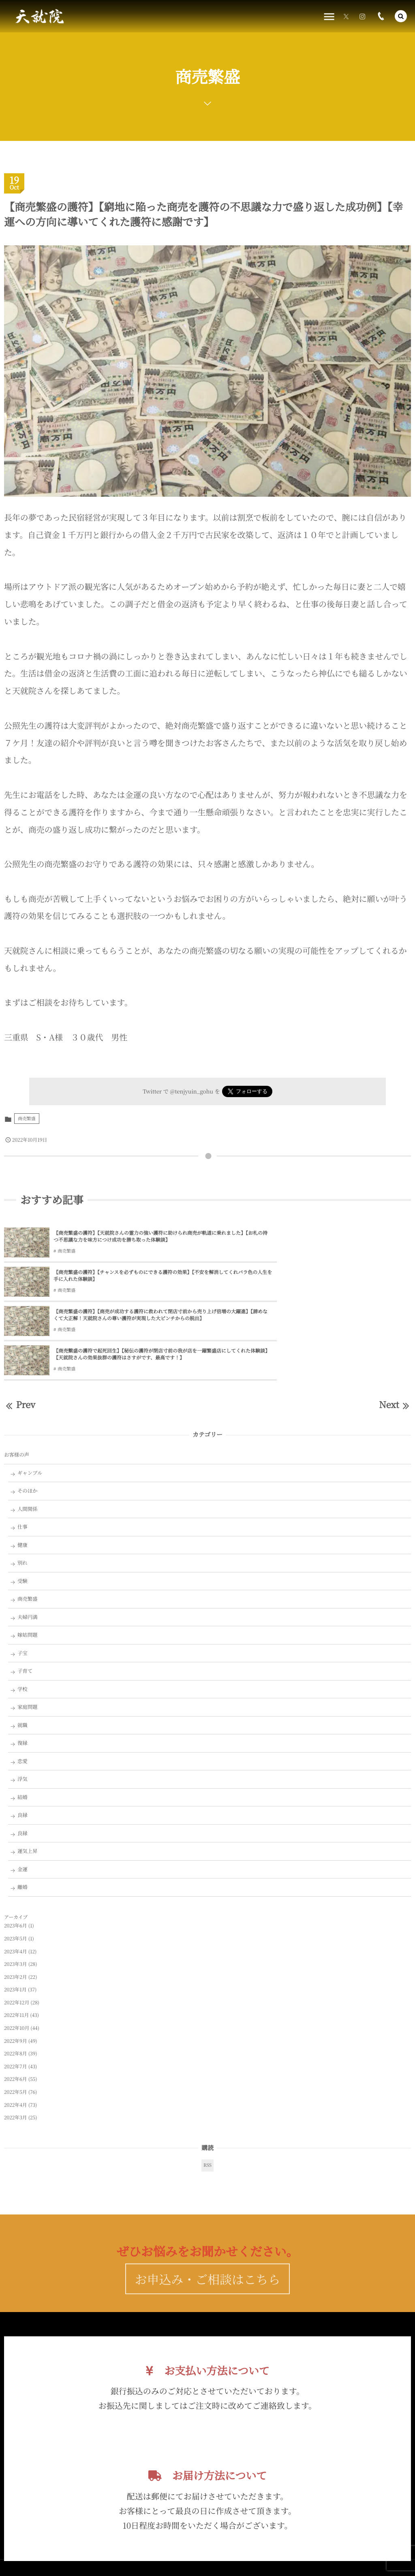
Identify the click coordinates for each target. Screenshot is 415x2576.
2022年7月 (15, 1991)
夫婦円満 (27, 1542)
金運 (22, 1794)
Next (395, 1329)
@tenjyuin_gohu (191, 1091)
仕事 (22, 1451)
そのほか (27, 1415)
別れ (22, 1487)
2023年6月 (15, 1850)
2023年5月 (15, 1863)
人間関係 (27, 1434)
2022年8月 (15, 1978)
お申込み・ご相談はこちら (207, 2209)
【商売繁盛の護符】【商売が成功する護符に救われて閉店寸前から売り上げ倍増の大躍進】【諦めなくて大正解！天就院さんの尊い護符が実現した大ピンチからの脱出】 (125, 1278)
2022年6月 (15, 2004)
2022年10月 (16, 1953)
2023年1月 (15, 1914)
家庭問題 (27, 1632)
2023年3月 (15, 1889)
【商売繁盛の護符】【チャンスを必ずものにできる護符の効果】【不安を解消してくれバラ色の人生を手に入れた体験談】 (329, 1236)
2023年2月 (15, 1901)
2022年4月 (15, 2029)
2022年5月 (15, 2017)
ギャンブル (30, 1398)
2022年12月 (16, 1927)
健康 (22, 1470)
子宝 (22, 1578)
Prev (19, 1329)
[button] (401, 16)
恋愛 (22, 1686)
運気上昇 (27, 1776)
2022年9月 (15, 1965)
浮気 (22, 1704)
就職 (22, 1650)
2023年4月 (15, 1876)
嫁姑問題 (27, 1559)
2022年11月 (16, 1940)
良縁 (22, 1740)
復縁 (22, 1668)
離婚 (22, 1812)
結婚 (22, 1722)
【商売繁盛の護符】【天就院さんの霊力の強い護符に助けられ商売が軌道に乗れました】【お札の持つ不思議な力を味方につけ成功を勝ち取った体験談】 (125, 1237)
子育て (24, 1596)
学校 (22, 1614)
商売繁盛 (27, 1118)
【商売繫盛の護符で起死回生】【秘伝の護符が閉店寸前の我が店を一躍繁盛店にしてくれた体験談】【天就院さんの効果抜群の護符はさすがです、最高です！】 (331, 1278)
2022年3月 (15, 2042)
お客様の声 (16, 1379)
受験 (22, 1506)
